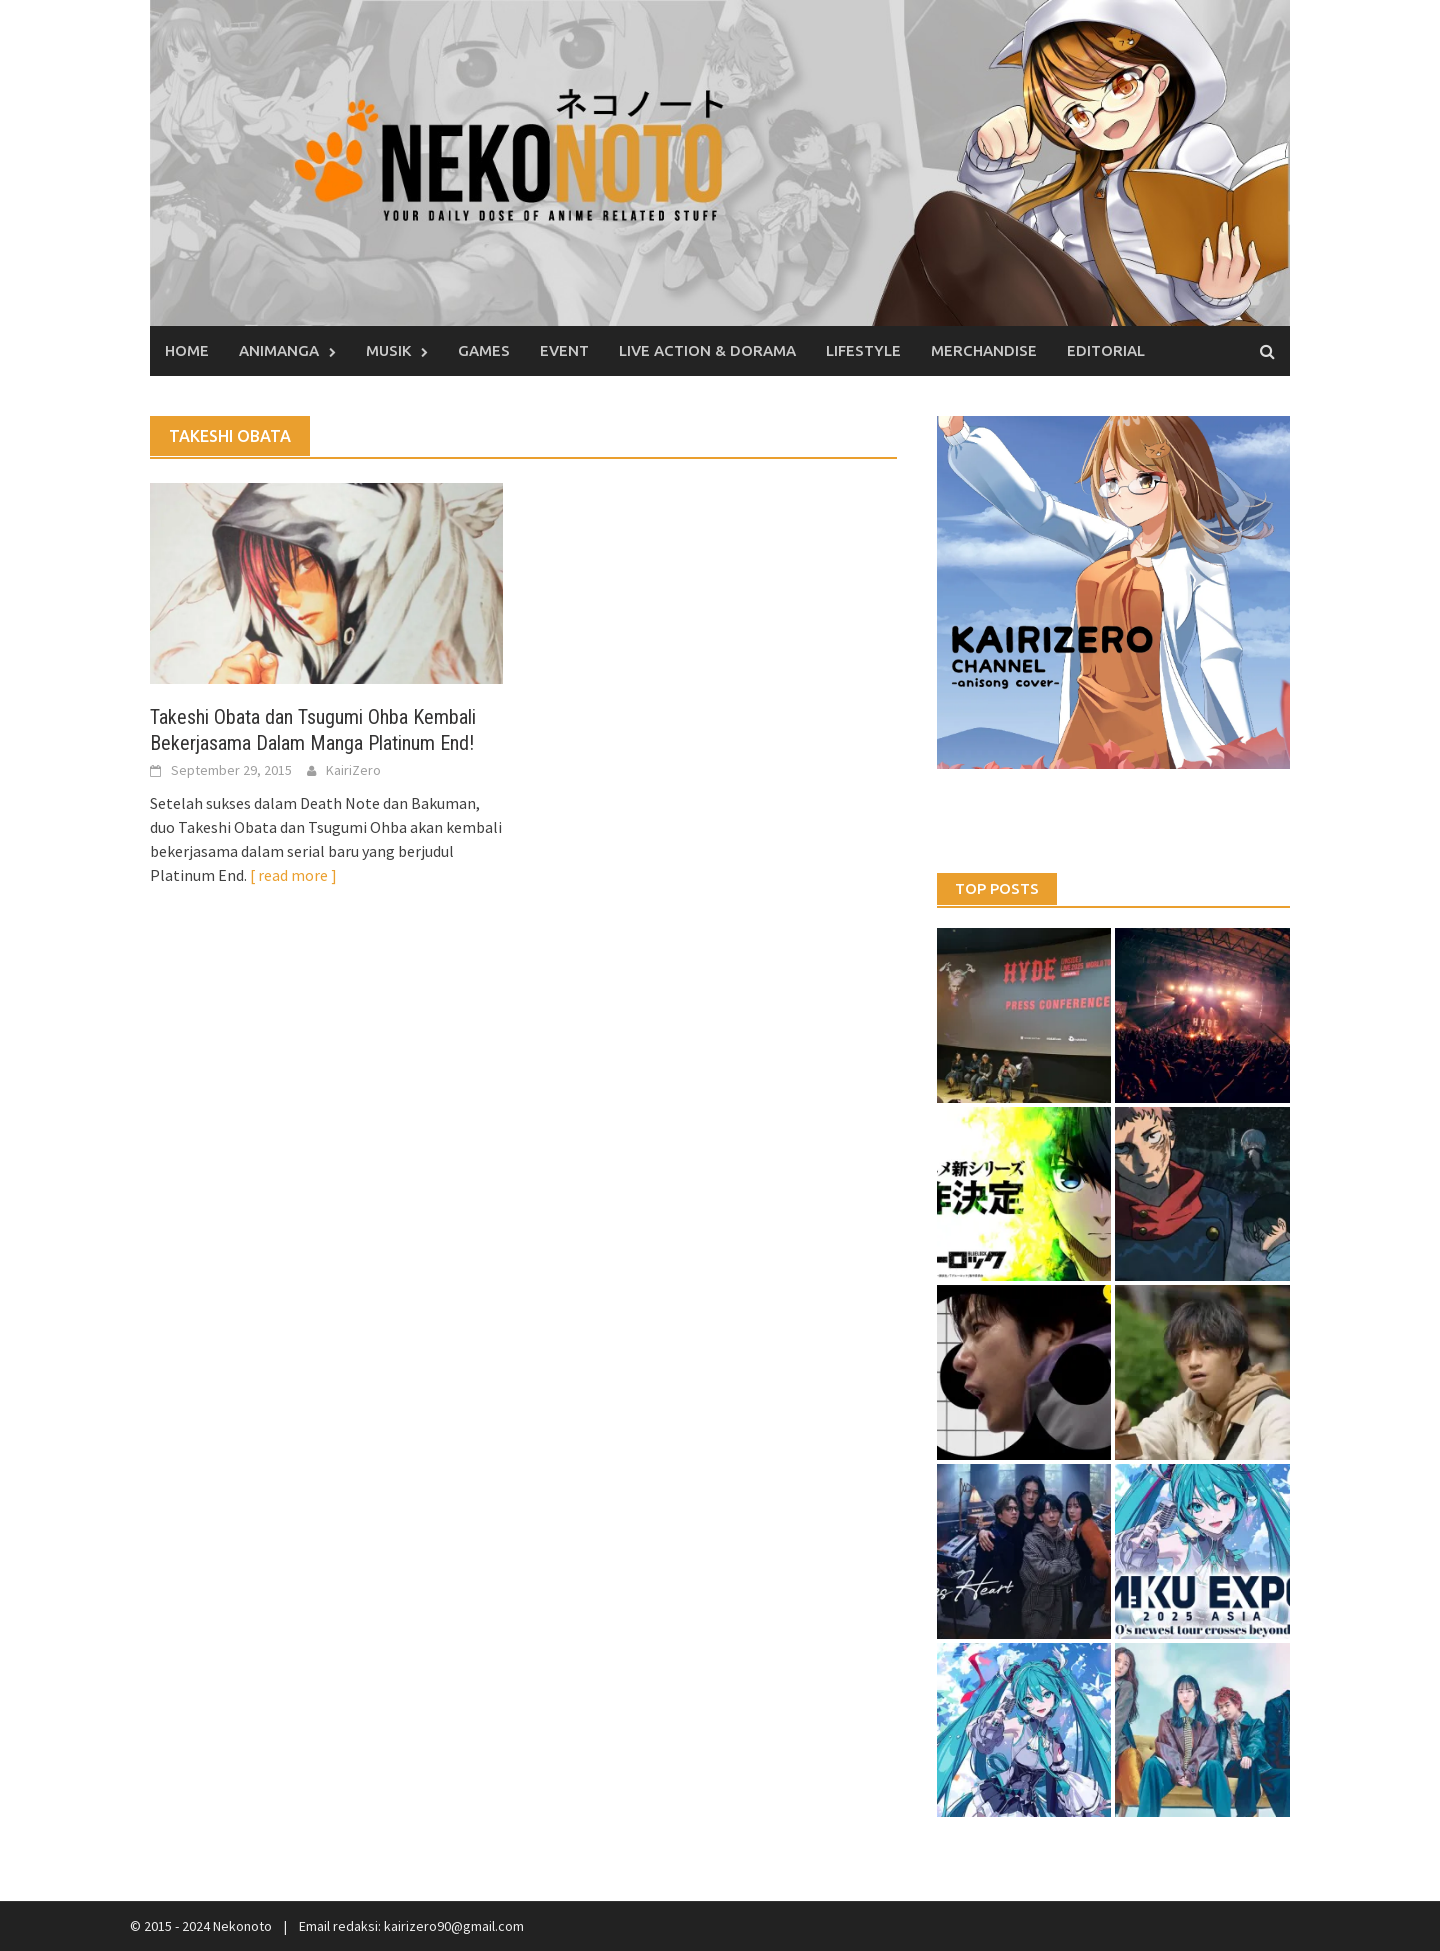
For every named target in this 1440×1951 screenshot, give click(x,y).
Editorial (1106, 350)
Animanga (279, 350)
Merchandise (984, 350)
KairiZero (353, 770)
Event (564, 350)
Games (484, 350)
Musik (388, 350)
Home (187, 350)
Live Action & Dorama (707, 350)
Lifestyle (863, 350)
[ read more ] (293, 875)
